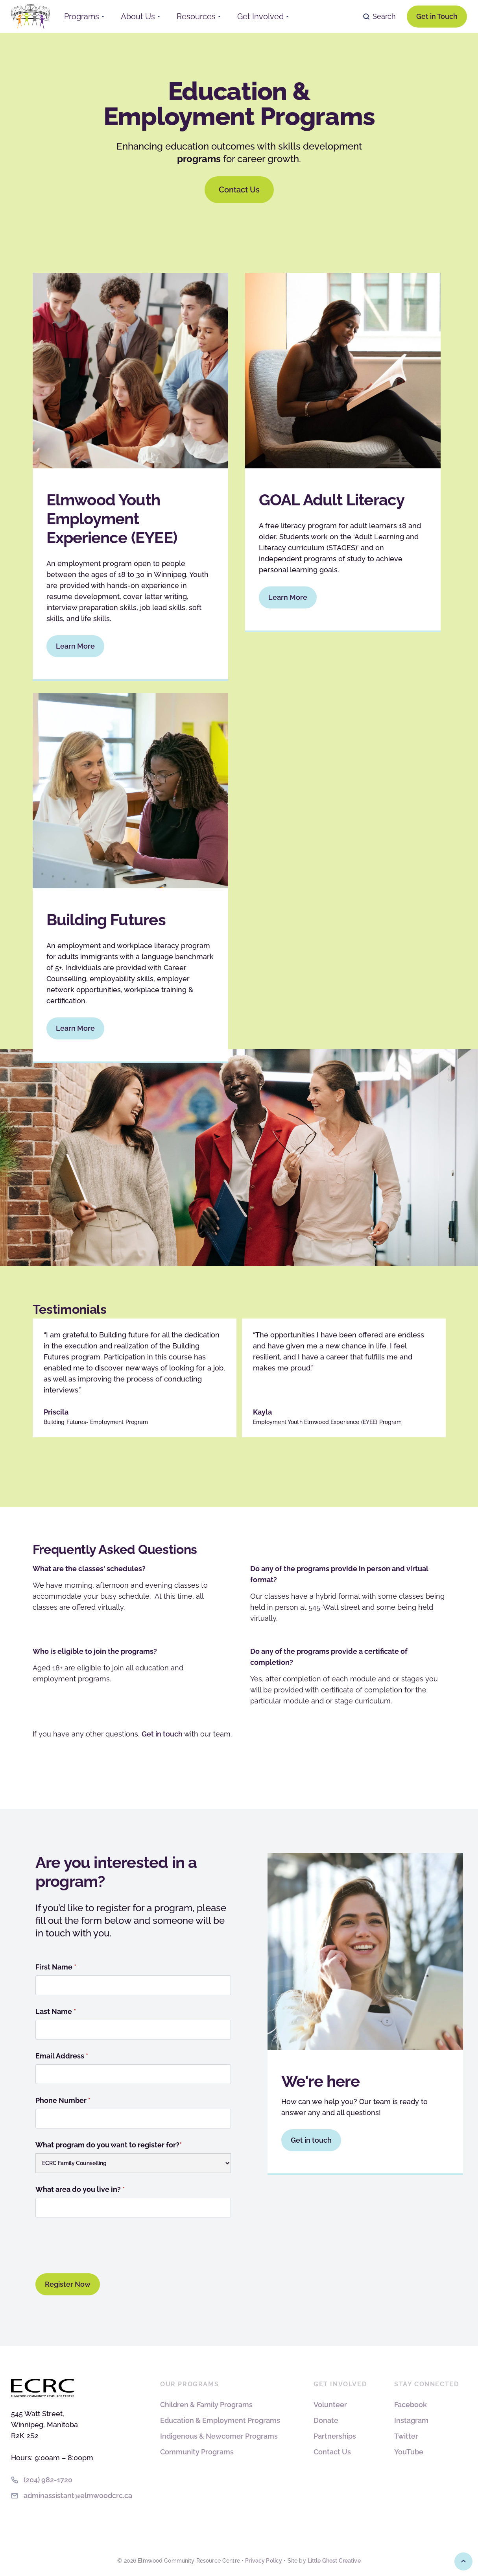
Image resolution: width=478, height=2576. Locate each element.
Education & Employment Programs (220, 2420)
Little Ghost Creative (334, 2561)
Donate (326, 2420)
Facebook (410, 2404)
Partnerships (335, 2436)
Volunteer (330, 2404)
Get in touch (162, 1734)
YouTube (408, 2452)
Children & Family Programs (206, 2404)
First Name (55, 1967)
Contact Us (332, 2452)
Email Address (61, 2056)
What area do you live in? (80, 2189)
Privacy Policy (263, 2561)
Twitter (406, 2436)
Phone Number (62, 2100)
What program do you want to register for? (108, 2145)
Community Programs (197, 2452)
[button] (84, 16)
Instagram (411, 2420)
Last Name (55, 2011)
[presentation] (95, 2243)
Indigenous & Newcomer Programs (219, 2436)
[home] (30, 16)
